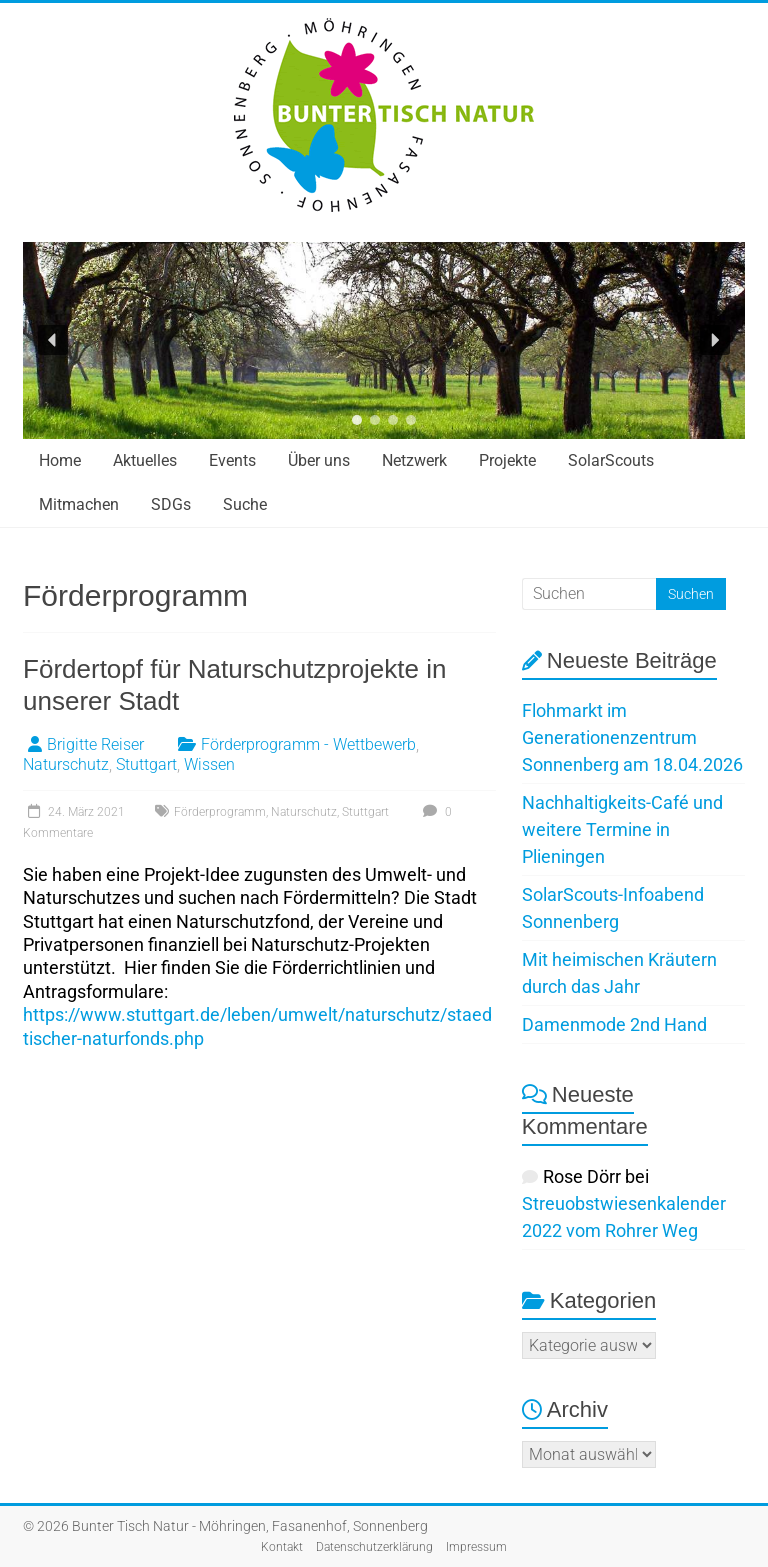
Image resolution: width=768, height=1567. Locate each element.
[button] (53, 340)
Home (60, 460)
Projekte (507, 460)
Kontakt (282, 1547)
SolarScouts (611, 460)
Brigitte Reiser (95, 744)
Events (232, 460)
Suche (245, 504)
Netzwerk (414, 460)
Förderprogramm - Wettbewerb (308, 744)
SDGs (171, 504)
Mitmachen (79, 504)
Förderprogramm (220, 812)
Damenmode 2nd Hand (614, 1024)
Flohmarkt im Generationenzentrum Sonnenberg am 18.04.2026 (632, 737)
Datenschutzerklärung (374, 1547)
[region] (384, 340)
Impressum (476, 1547)
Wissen (209, 764)
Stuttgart (146, 764)
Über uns (319, 460)
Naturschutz (66, 764)
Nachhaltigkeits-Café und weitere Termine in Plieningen (622, 829)
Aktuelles (145, 460)
